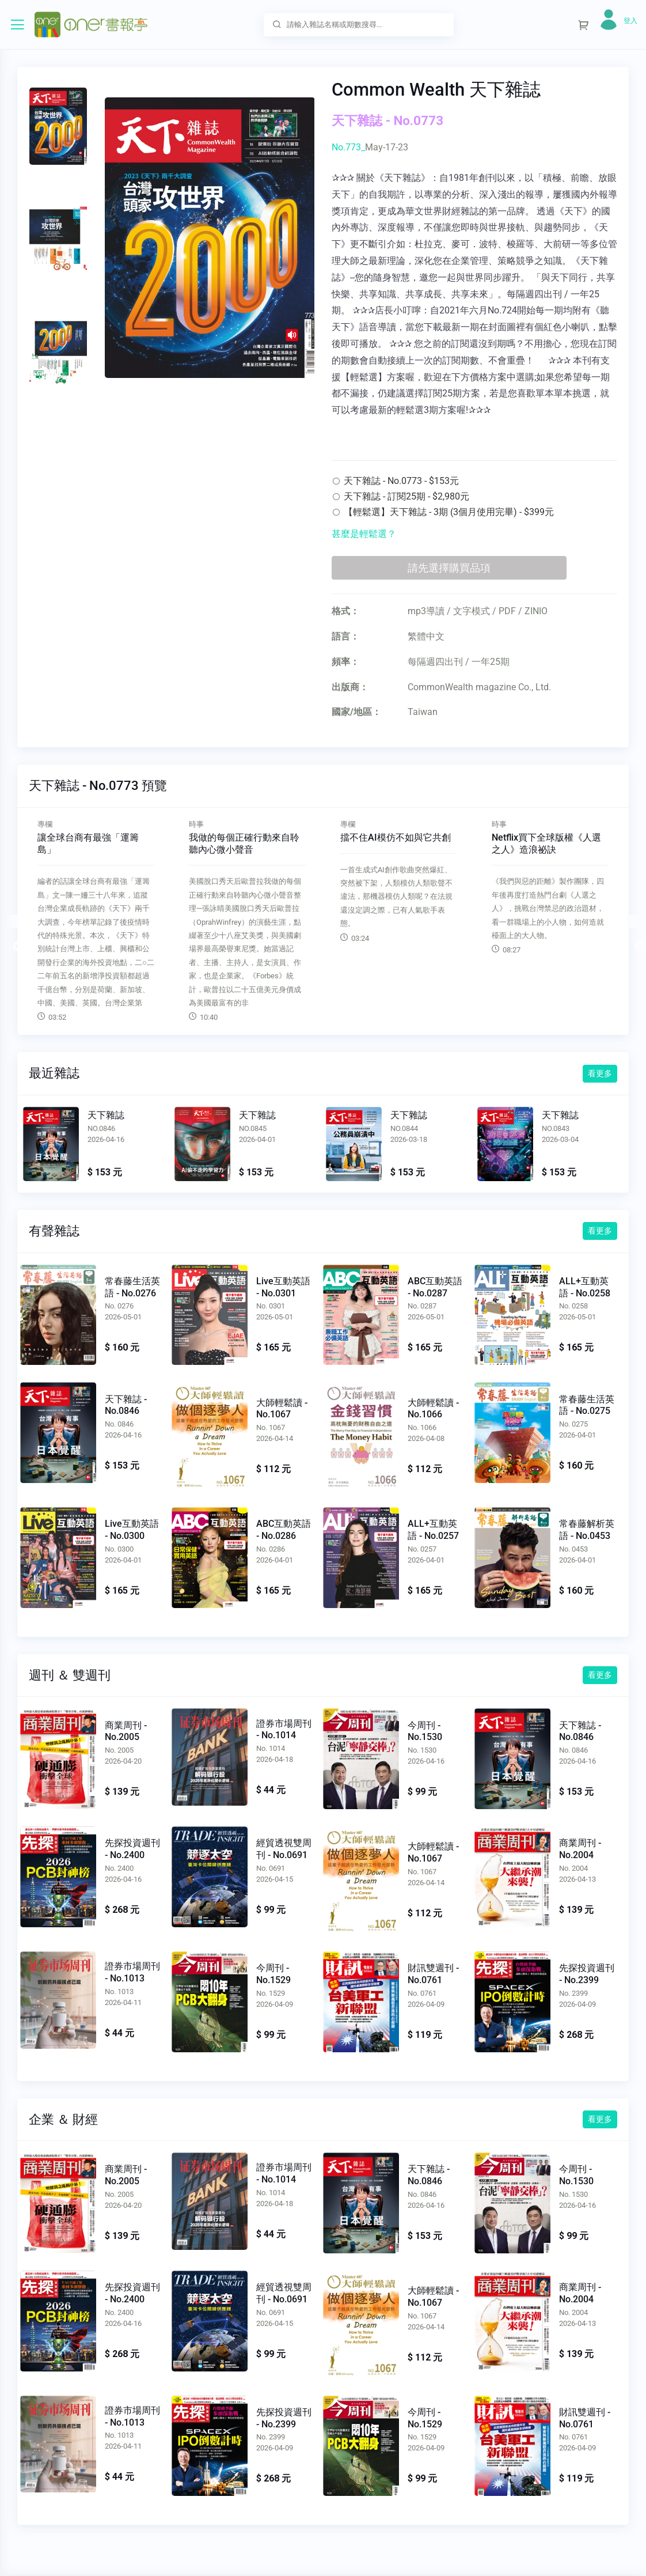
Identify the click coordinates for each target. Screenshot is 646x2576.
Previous (12, 921)
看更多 (600, 1073)
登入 (630, 21)
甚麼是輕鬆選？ (364, 533)
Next (634, 921)
